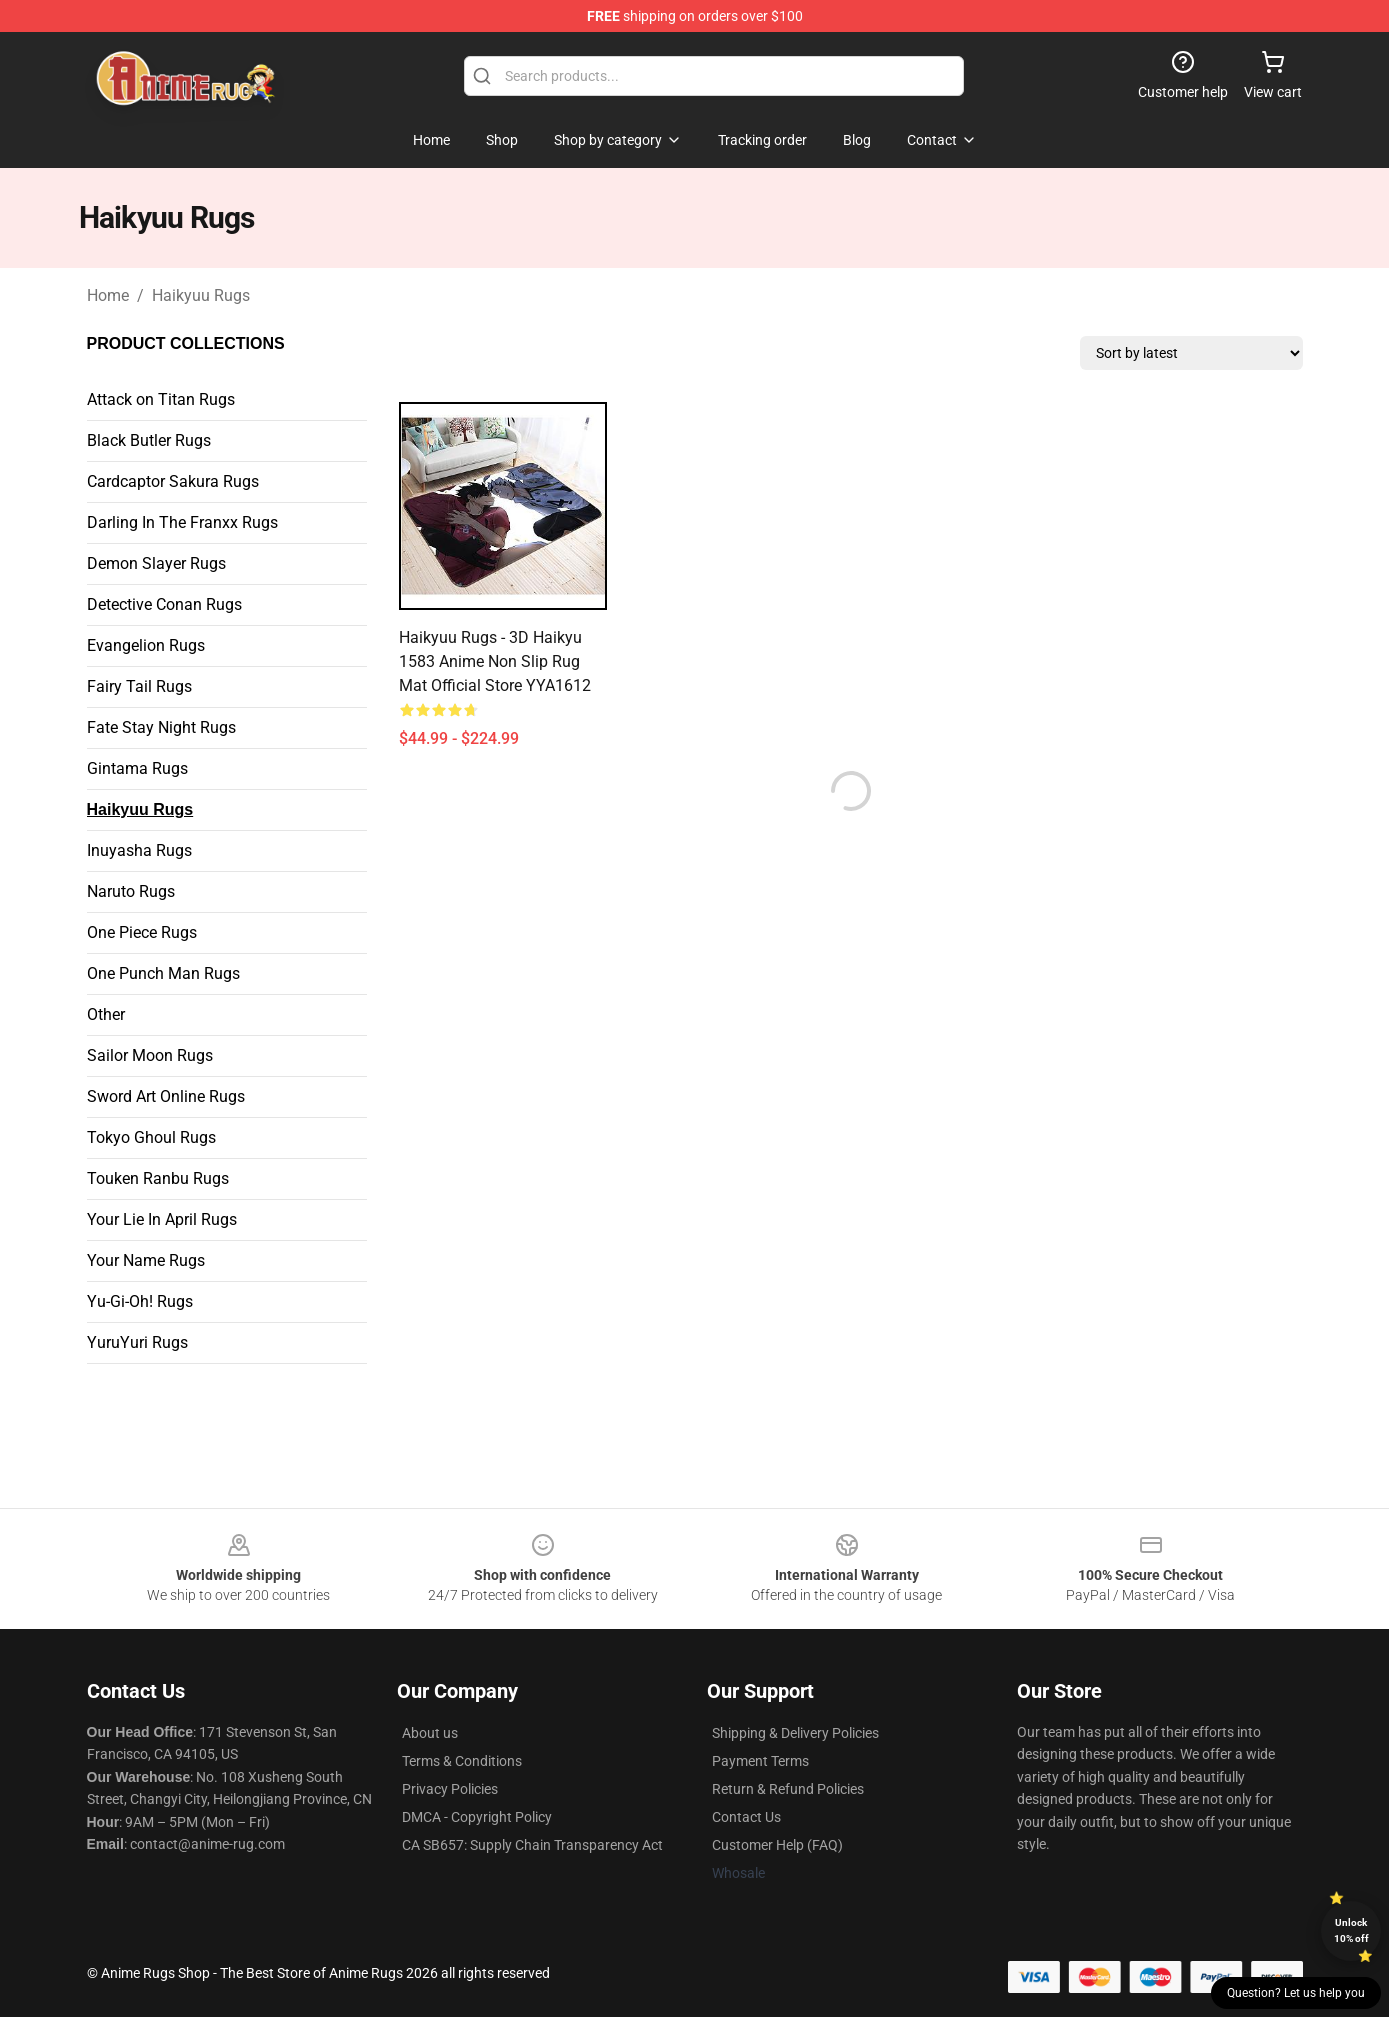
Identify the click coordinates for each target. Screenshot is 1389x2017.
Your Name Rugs (146, 1260)
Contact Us (746, 1817)
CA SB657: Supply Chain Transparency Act (532, 1845)
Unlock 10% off (1351, 1930)
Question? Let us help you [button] (1296, 1993)
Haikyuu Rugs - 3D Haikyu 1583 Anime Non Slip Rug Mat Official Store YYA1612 (495, 661)
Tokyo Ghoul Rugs (151, 1137)
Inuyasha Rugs (139, 850)
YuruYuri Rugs (137, 1342)
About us (430, 1733)
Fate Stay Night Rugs (161, 727)
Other (106, 1014)
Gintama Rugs (137, 768)
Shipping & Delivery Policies (795, 1733)
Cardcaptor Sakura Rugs (173, 481)
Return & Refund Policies (788, 1789)
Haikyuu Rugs (201, 295)
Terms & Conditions (462, 1761)
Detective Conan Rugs (164, 604)
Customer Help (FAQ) (777, 1845)
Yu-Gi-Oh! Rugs (140, 1301)
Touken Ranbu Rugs (158, 1178)
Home (108, 295)
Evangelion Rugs (146, 645)
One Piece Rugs (142, 932)
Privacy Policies (450, 1789)
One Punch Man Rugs (163, 973)
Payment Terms (760, 1761)
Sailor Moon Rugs (150, 1055)
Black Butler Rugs (149, 440)
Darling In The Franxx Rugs (182, 522)
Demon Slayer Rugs (156, 563)
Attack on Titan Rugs (161, 399)
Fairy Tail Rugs (139, 686)
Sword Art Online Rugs (166, 1096)
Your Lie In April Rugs (162, 1219)
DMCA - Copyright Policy (477, 1817)
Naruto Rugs (131, 891)
